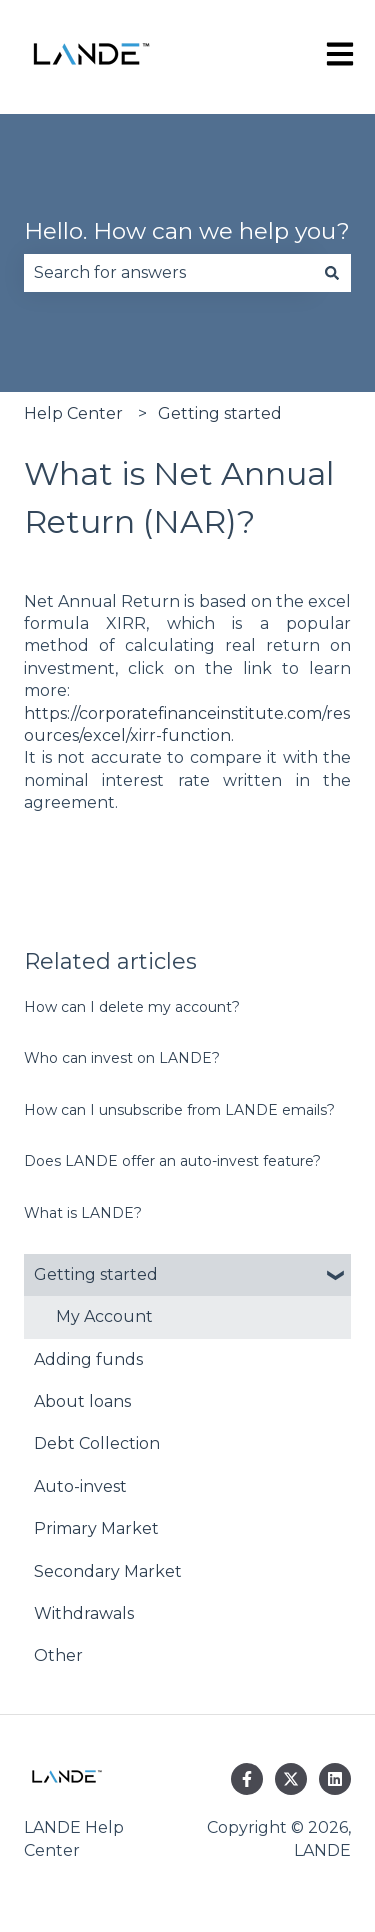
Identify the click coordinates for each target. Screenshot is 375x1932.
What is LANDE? (83, 1213)
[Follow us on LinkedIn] (335, 1779)
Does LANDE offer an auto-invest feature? (172, 1161)
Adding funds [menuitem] (88, 1359)
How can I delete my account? (132, 1007)
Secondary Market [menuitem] (108, 1571)
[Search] (332, 273)
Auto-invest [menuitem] (80, 1486)
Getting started (220, 413)
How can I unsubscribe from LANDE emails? (179, 1110)
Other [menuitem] (58, 1655)
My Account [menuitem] (104, 1316)
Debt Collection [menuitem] (97, 1443)
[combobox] (168, 273)
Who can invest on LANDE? (122, 1058)
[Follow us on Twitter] (291, 1779)
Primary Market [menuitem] (96, 1528)
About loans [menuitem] (82, 1401)
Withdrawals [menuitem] (84, 1613)
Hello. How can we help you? (187, 231)
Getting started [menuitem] (96, 1274)
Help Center (73, 413)
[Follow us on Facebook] (247, 1779)
